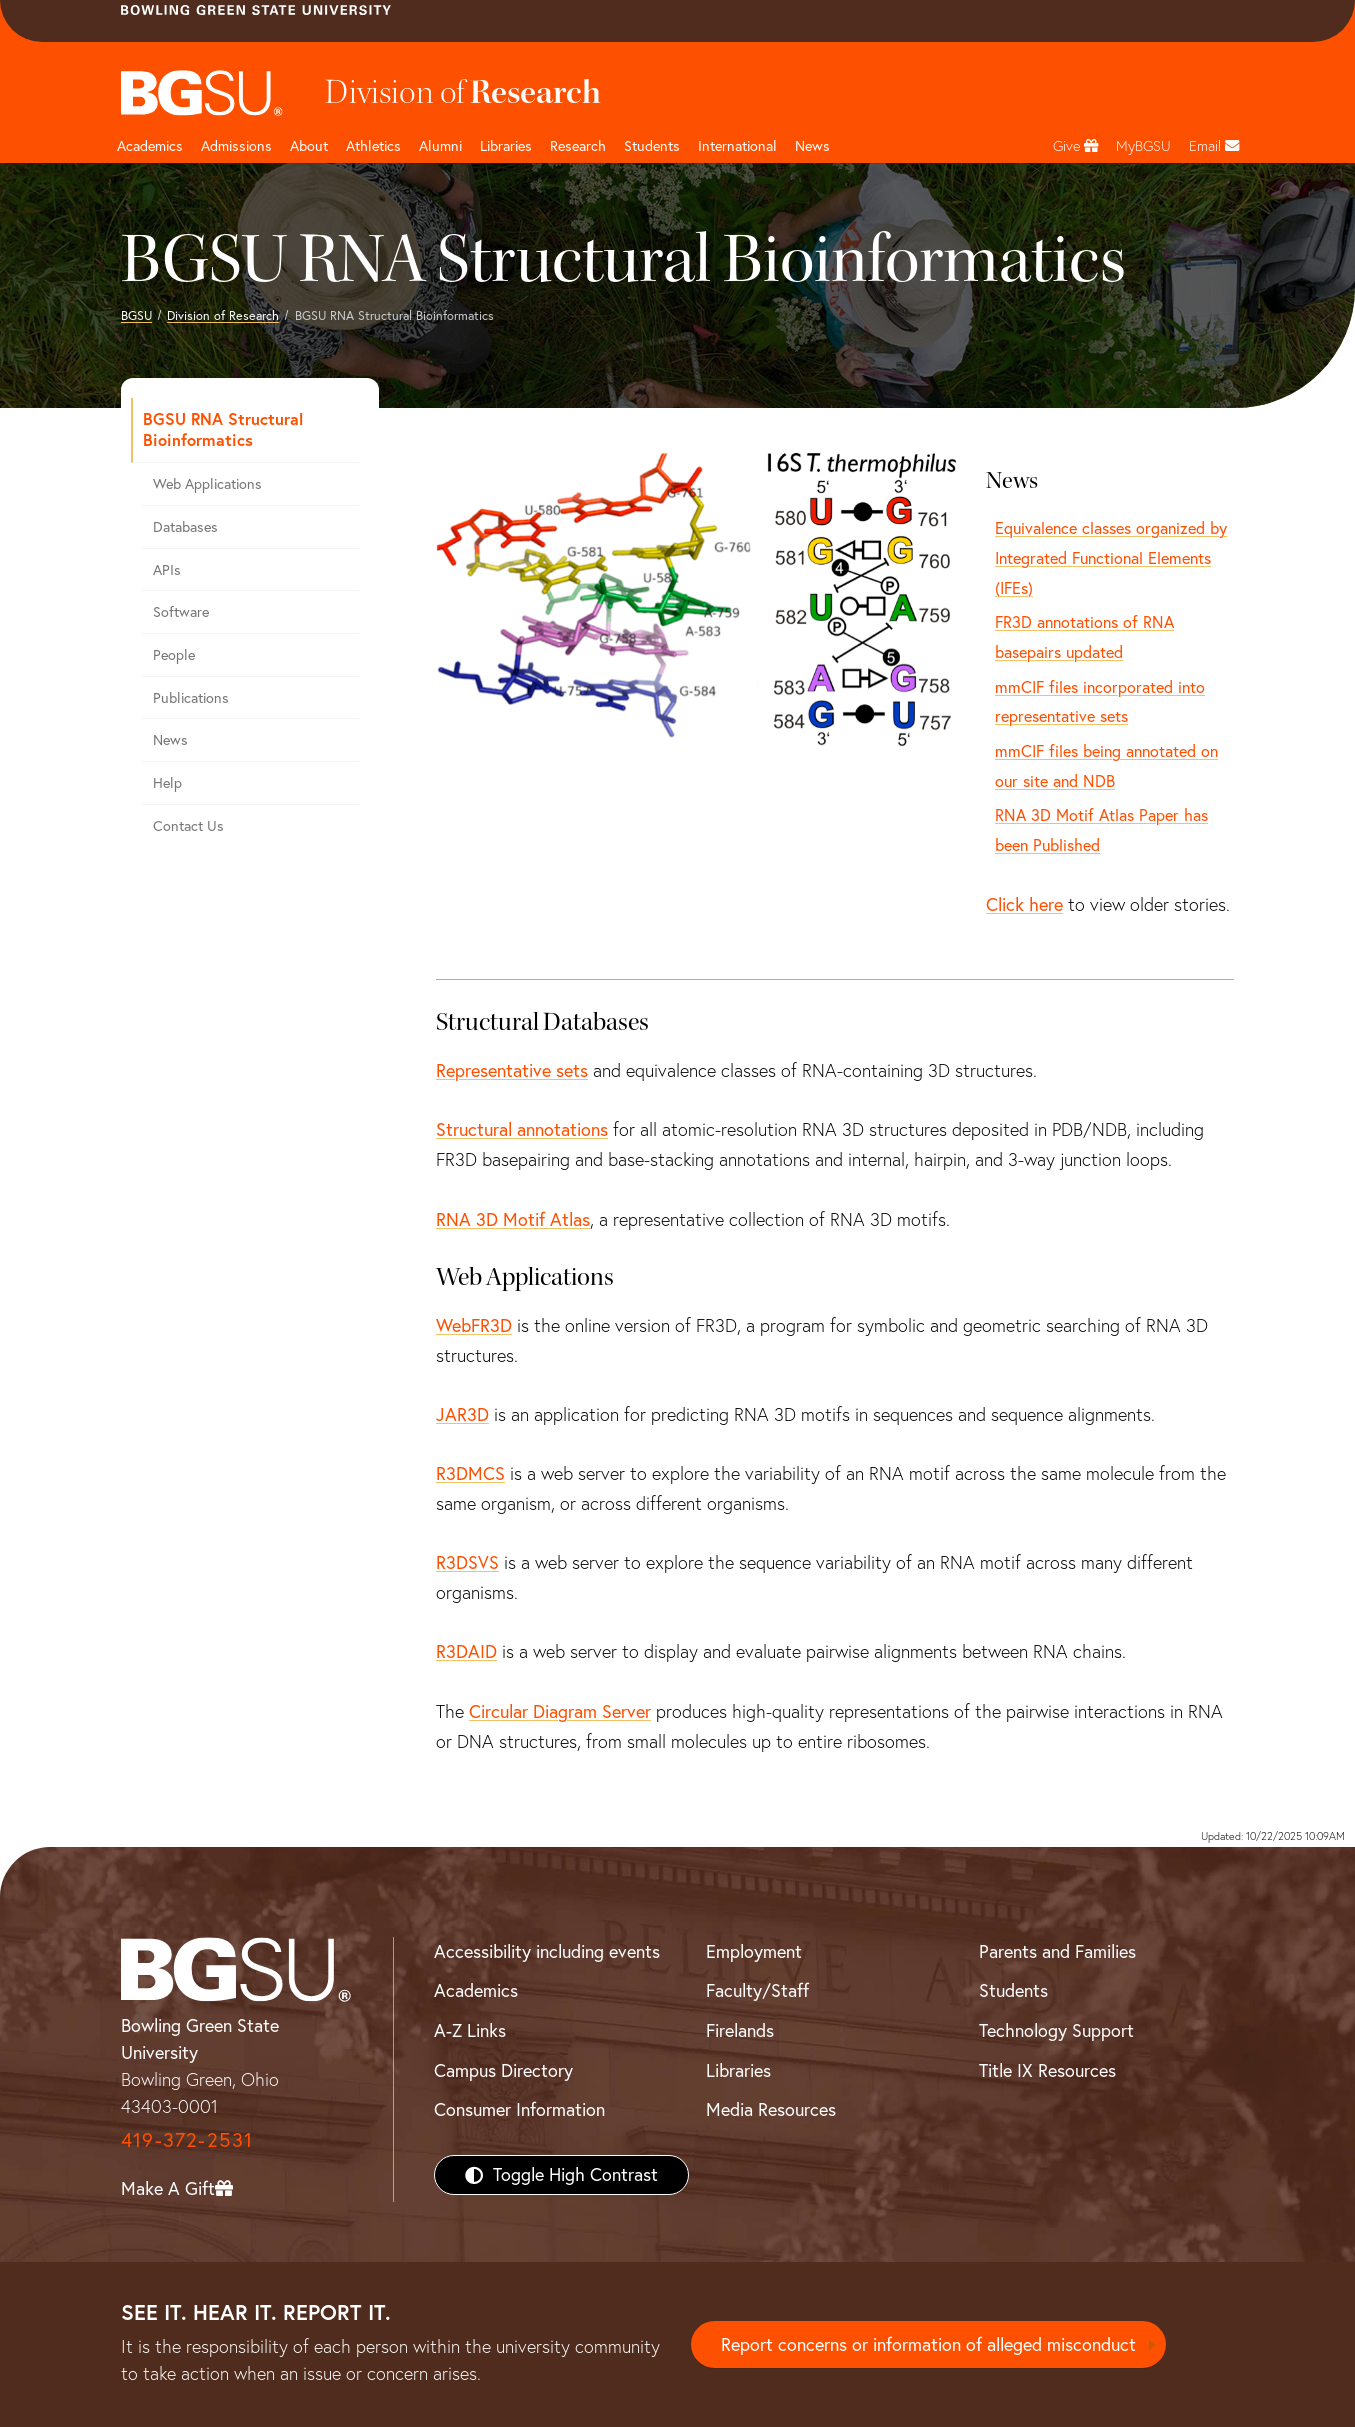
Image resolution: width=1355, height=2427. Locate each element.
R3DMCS (470, 1473)
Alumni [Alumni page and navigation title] (440, 146)
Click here (1024, 904)
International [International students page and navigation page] (737, 146)
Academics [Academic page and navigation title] (150, 146)
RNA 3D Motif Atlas (513, 1219)
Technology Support (1056, 2030)
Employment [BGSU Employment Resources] (754, 1951)
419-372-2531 (187, 2139)
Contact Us (188, 826)
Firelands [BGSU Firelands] (740, 2030)
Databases (185, 527)
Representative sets (512, 1070)
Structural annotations (522, 1129)
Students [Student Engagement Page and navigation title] (652, 146)
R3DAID (466, 1651)
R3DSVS (467, 1562)
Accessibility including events (547, 1951)
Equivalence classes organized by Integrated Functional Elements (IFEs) (1111, 557)
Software (181, 612)
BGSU (136, 315)
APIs (167, 570)
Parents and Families (1057, 1951)
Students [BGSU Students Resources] (1013, 1990)
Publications (191, 698)
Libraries (506, 146)
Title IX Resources (1047, 2070)
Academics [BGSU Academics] (476, 1990)
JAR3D (462, 1414)
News (170, 740)
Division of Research (223, 315)
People (174, 655)
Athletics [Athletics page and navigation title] (373, 146)
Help (167, 783)
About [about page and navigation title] (309, 146)
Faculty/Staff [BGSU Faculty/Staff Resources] (757, 1990)
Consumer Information (519, 2109)
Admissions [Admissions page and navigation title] (236, 146)
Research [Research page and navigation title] (578, 146)
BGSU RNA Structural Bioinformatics (223, 429)
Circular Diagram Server (560, 1711)
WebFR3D (474, 1325)
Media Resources (771, 2109)
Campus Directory (503, 2070)
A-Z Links (470, 2030)
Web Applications (207, 484)
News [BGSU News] (812, 146)
